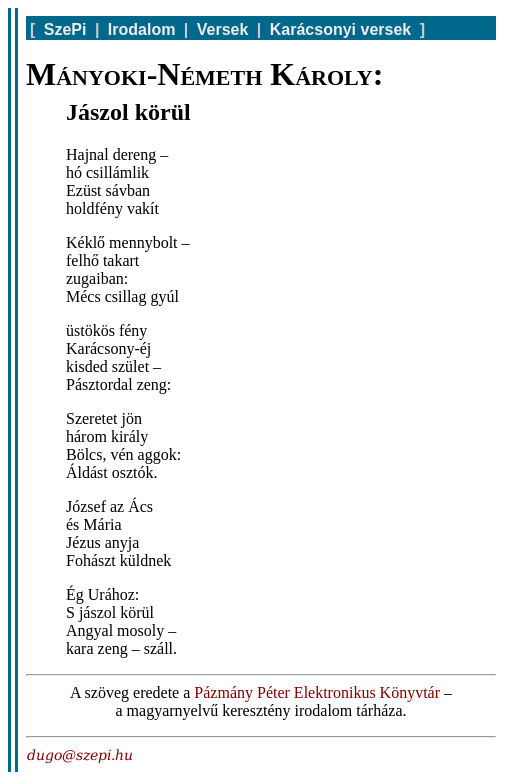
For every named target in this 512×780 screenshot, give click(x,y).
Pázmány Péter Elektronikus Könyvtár (317, 692)
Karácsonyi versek (340, 29)
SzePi (65, 29)
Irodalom (142, 29)
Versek (223, 29)
